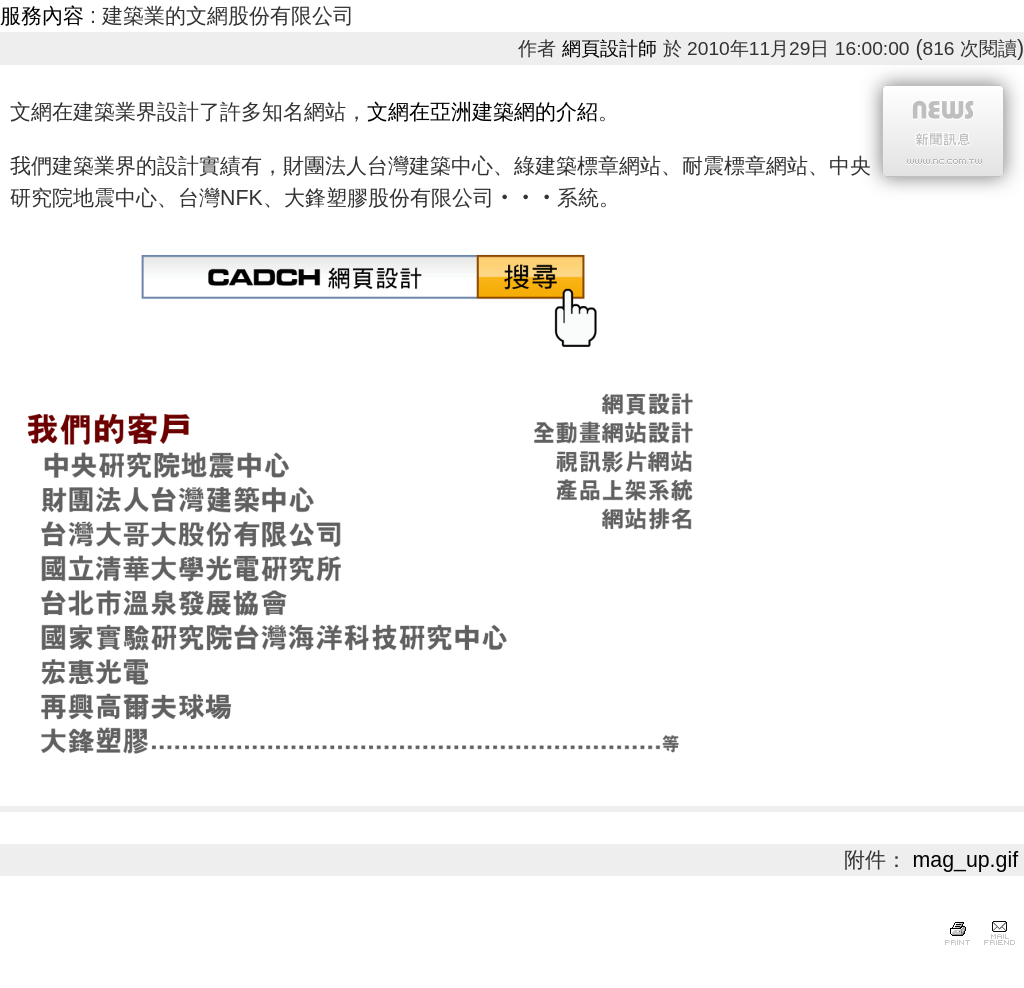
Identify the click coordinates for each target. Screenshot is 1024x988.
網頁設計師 (609, 48)
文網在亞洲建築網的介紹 (482, 112)
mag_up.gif (966, 860)
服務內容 (42, 16)
